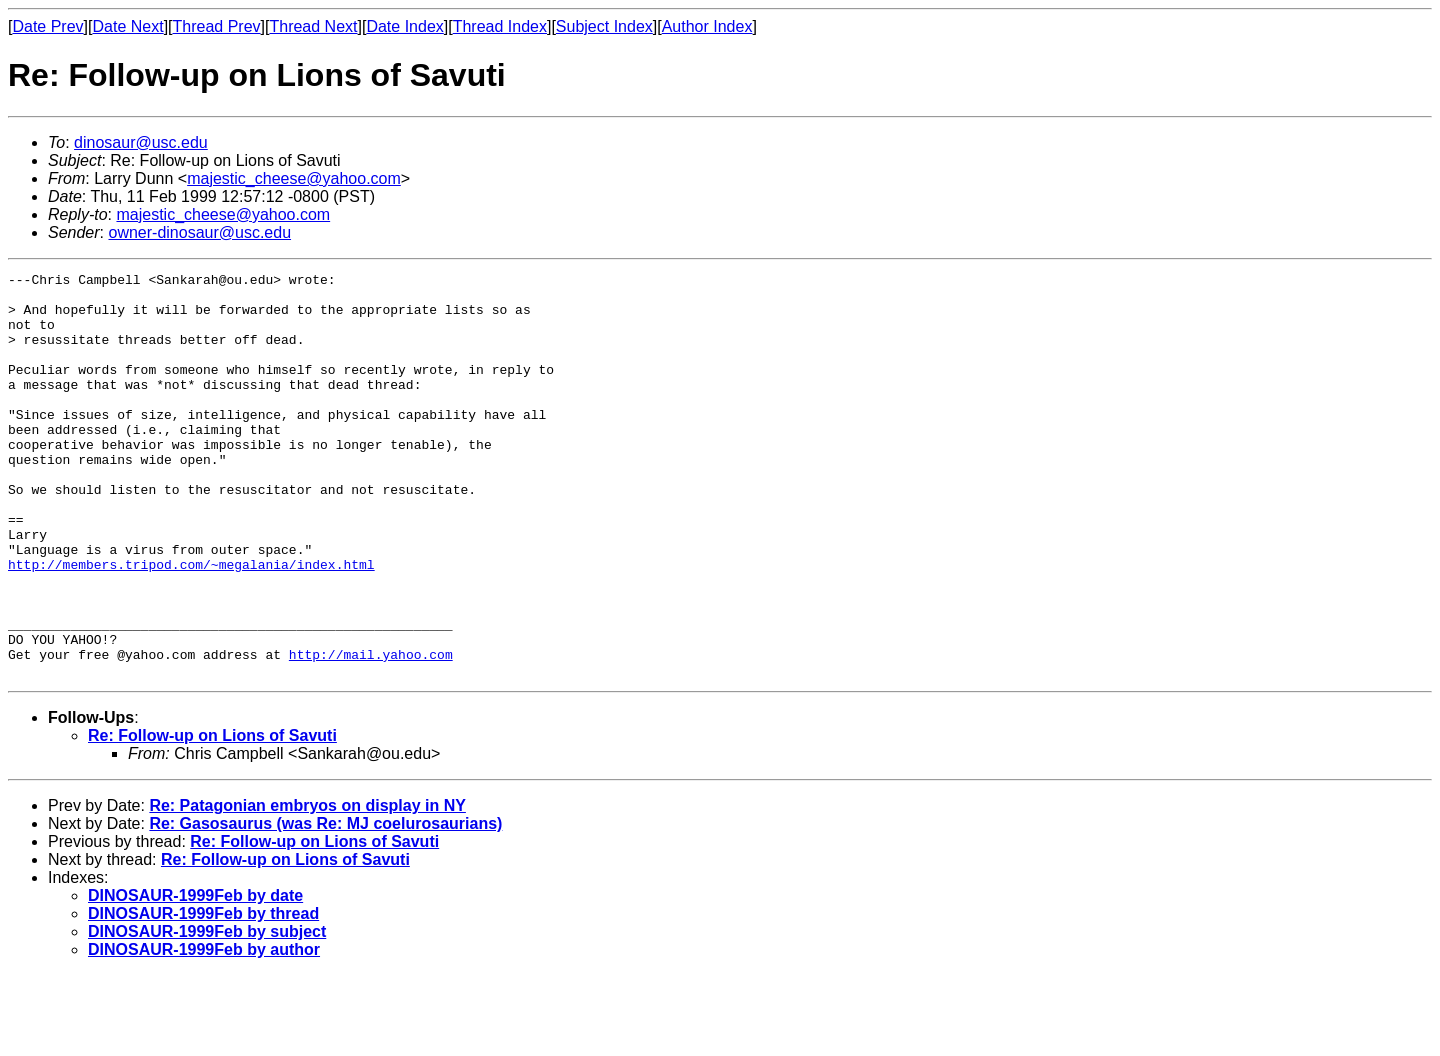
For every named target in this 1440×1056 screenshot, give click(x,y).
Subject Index (604, 26)
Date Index (404, 26)
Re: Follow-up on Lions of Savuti (212, 816)
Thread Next (313, 26)
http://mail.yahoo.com (371, 732)
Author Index (707, 26)
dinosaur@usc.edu (141, 142)
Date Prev (47, 26)
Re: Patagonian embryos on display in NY (307, 886)
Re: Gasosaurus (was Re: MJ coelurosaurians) (325, 904)
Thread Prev (217, 26)
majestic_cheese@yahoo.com (294, 178)
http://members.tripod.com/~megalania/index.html (191, 624)
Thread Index (500, 26)
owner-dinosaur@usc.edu (199, 232)
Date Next (127, 26)
